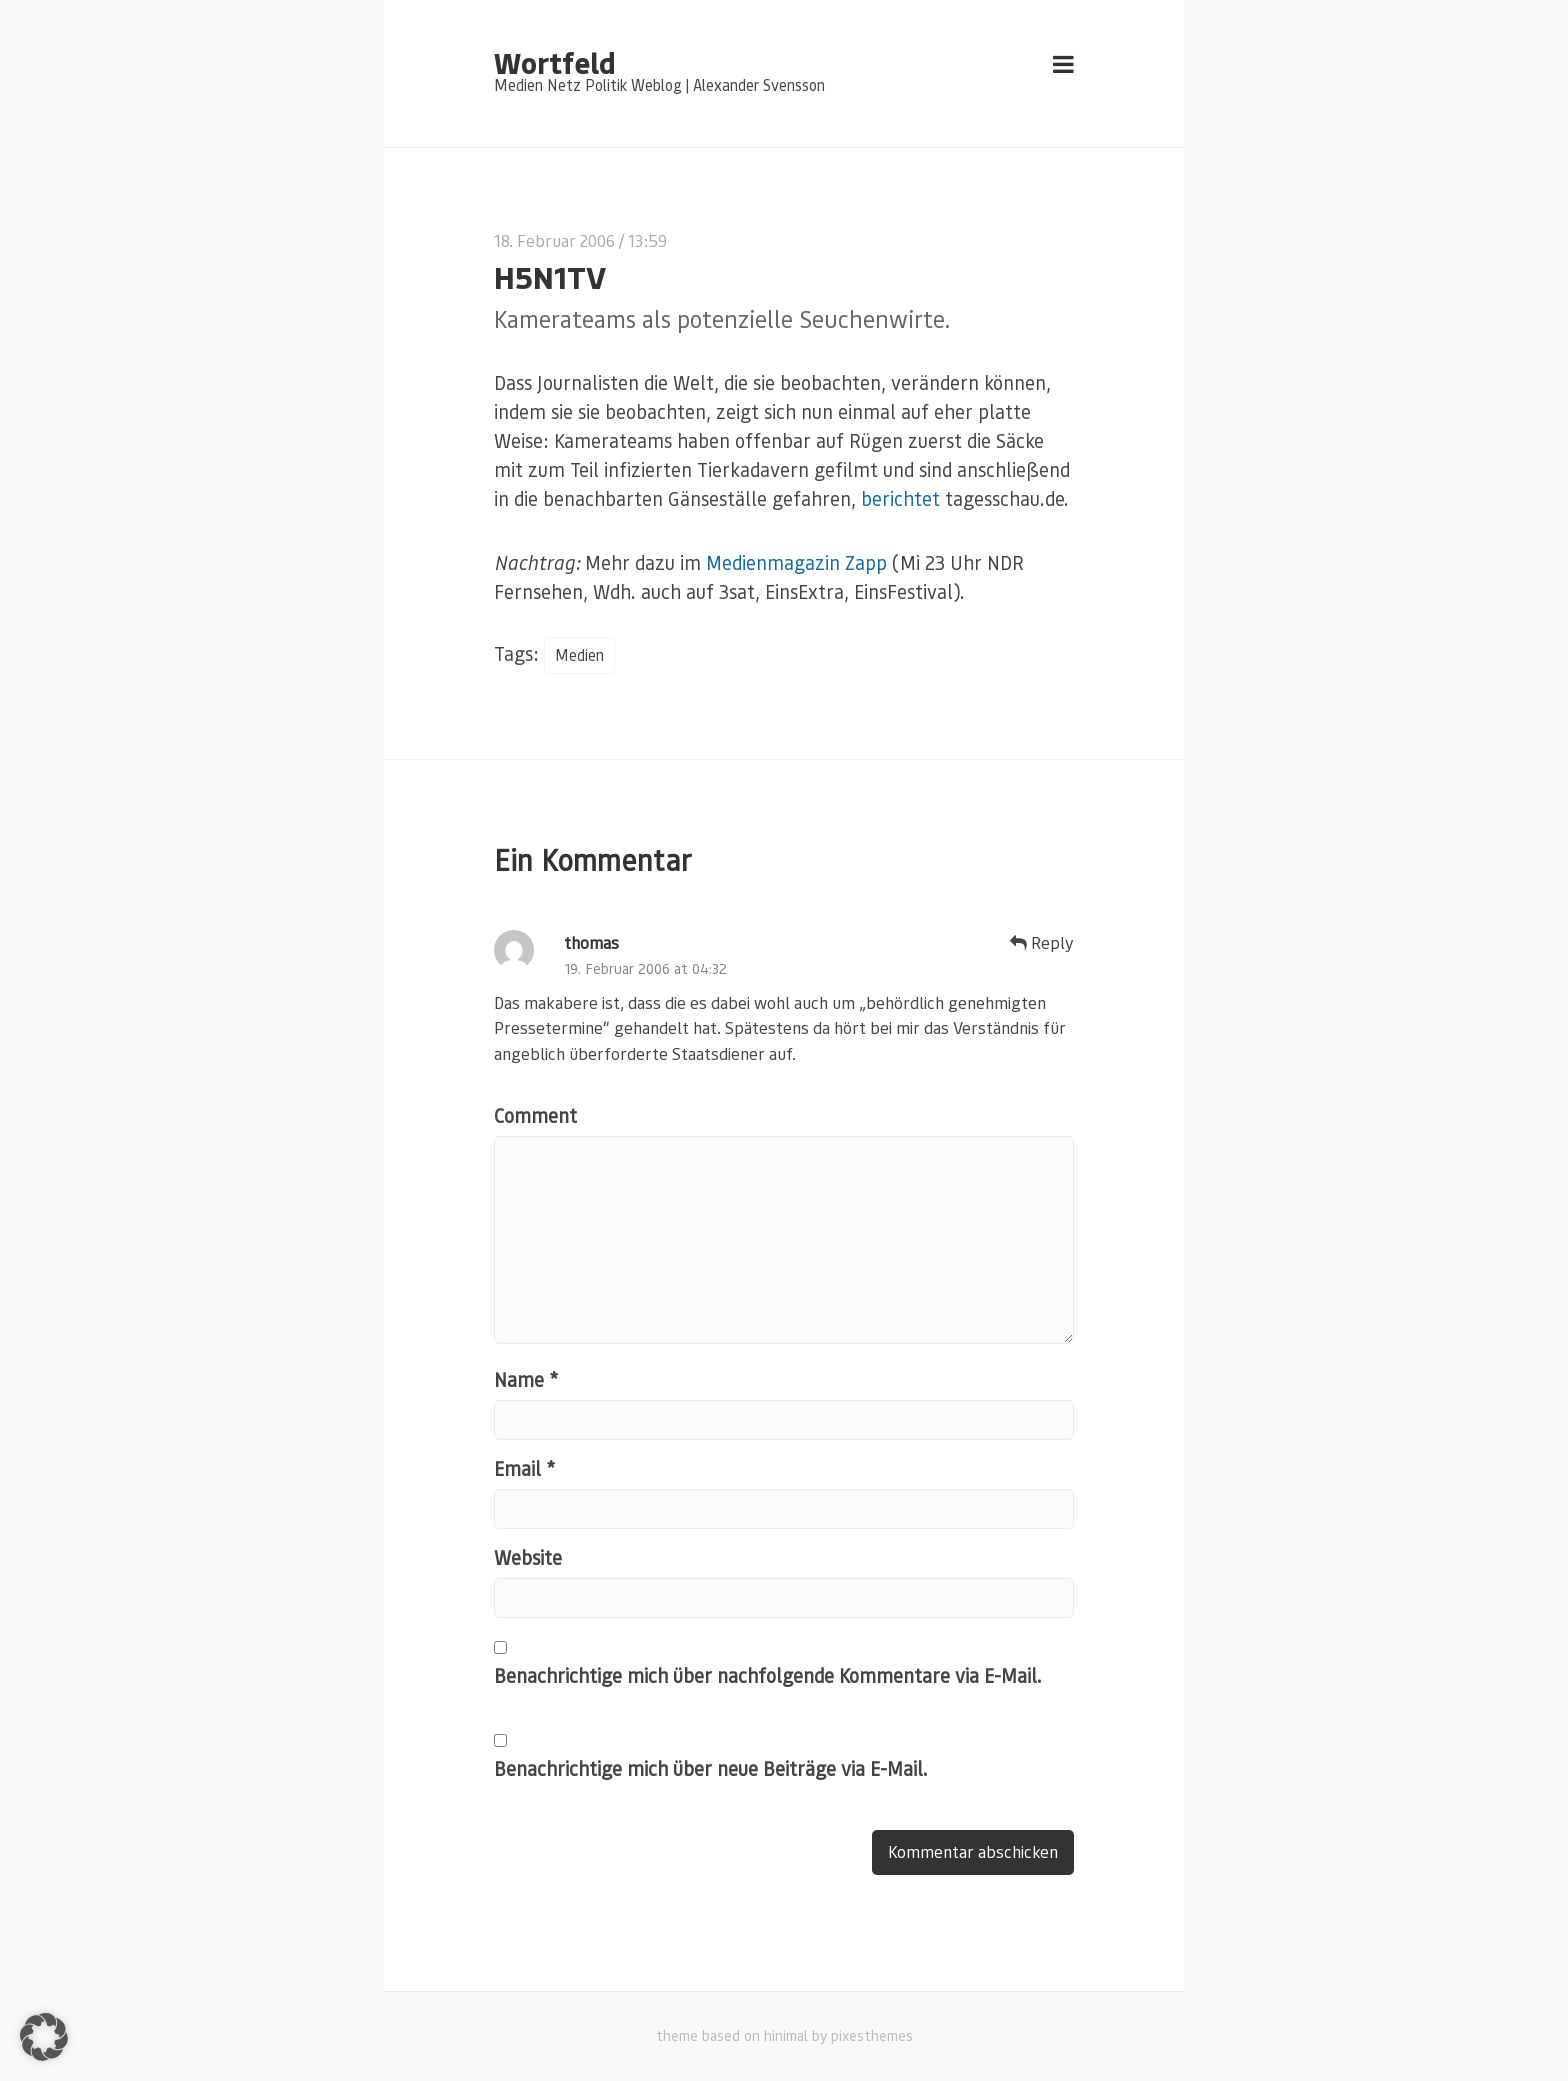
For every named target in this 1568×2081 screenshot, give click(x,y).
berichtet (900, 498)
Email (524, 1468)
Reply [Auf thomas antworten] (1042, 942)
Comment (535, 1115)
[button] (44, 2037)
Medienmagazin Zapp (796, 562)
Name (526, 1379)
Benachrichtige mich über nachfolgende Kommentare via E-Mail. (768, 1675)
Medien (579, 655)
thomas (591, 942)
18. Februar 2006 (554, 240)
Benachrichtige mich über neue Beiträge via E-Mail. (711, 1768)
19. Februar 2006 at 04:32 (645, 968)
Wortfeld (554, 62)
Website (528, 1557)
